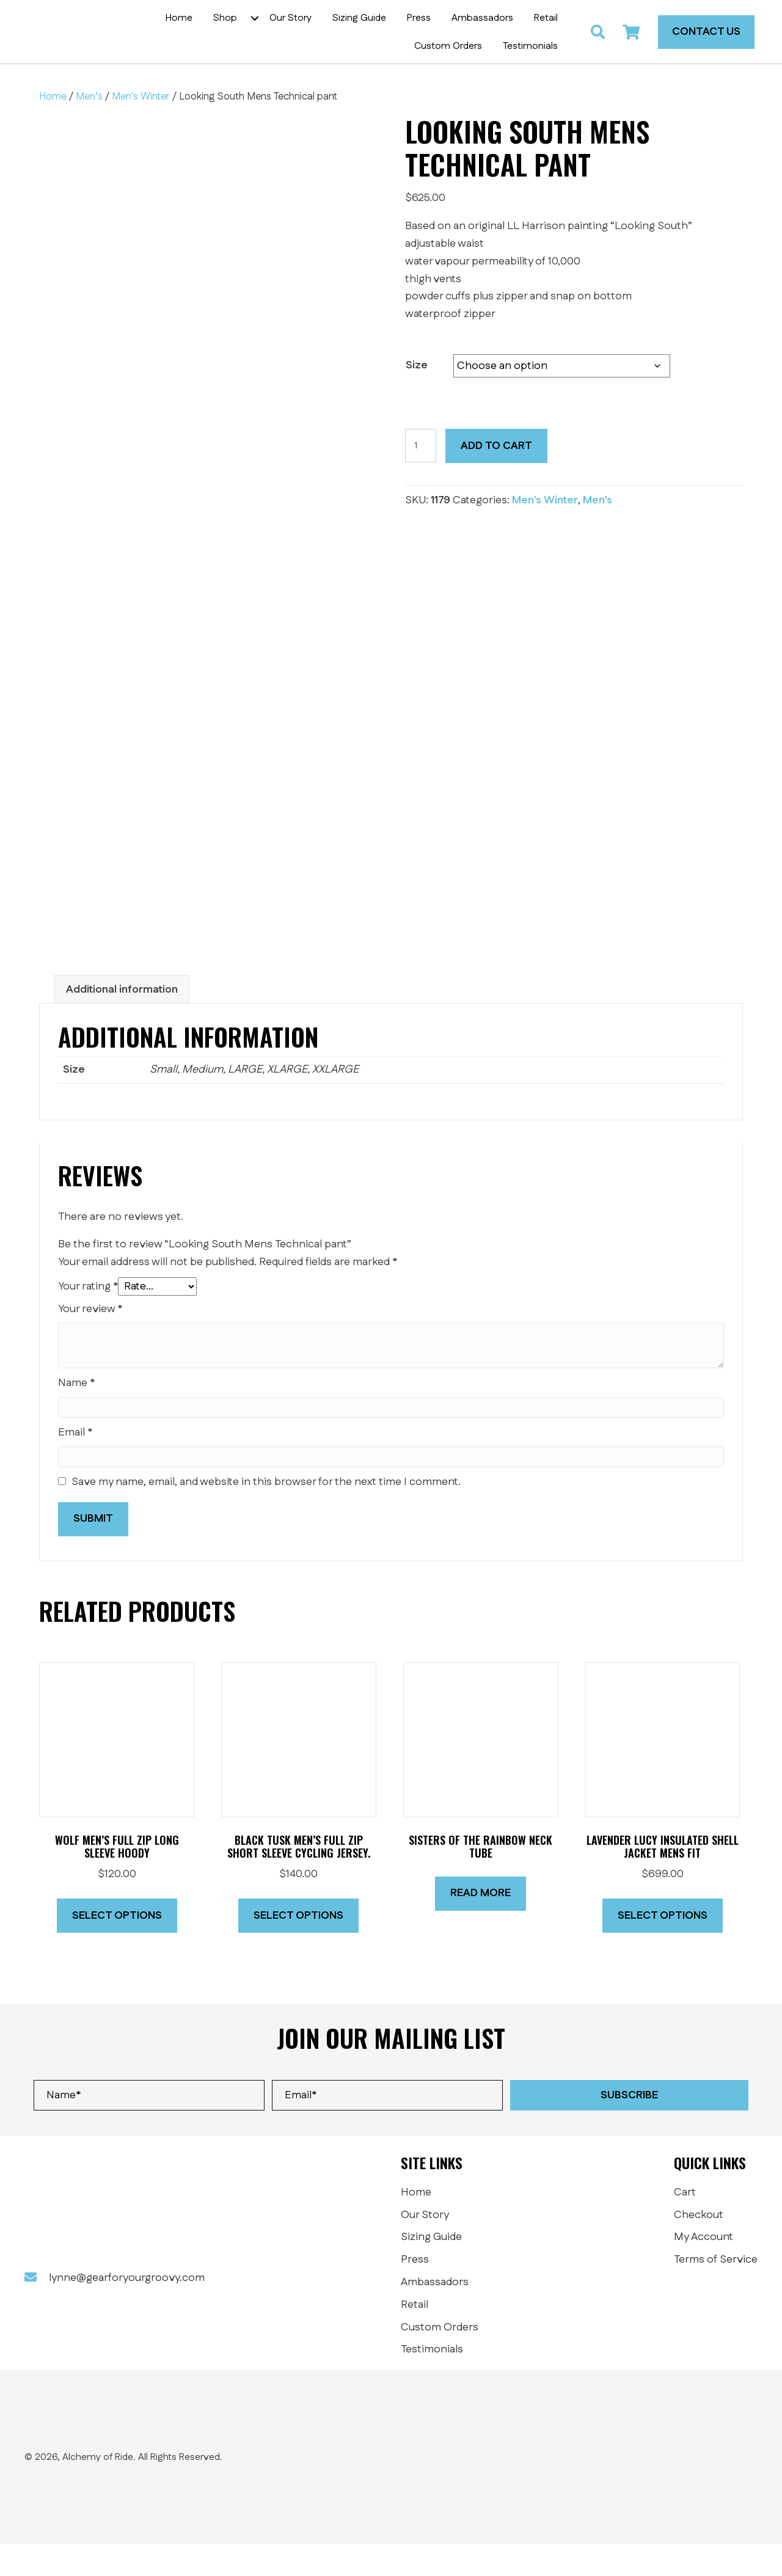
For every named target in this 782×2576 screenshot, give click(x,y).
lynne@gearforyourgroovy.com (127, 2310)
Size (417, 398)
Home (53, 129)
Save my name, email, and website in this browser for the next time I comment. (266, 1514)
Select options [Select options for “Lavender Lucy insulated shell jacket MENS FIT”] (662, 1947)
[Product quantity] (420, 478)
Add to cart (496, 478)
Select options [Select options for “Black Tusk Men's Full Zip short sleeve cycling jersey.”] (298, 1947)
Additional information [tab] (122, 1021)
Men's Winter (141, 129)
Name (76, 1415)
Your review (90, 1341)
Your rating (88, 1318)
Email (75, 1465)
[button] (263, 34)
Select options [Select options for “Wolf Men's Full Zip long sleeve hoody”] (117, 1947)
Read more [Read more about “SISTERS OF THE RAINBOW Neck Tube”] (480, 1925)
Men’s (89, 129)
